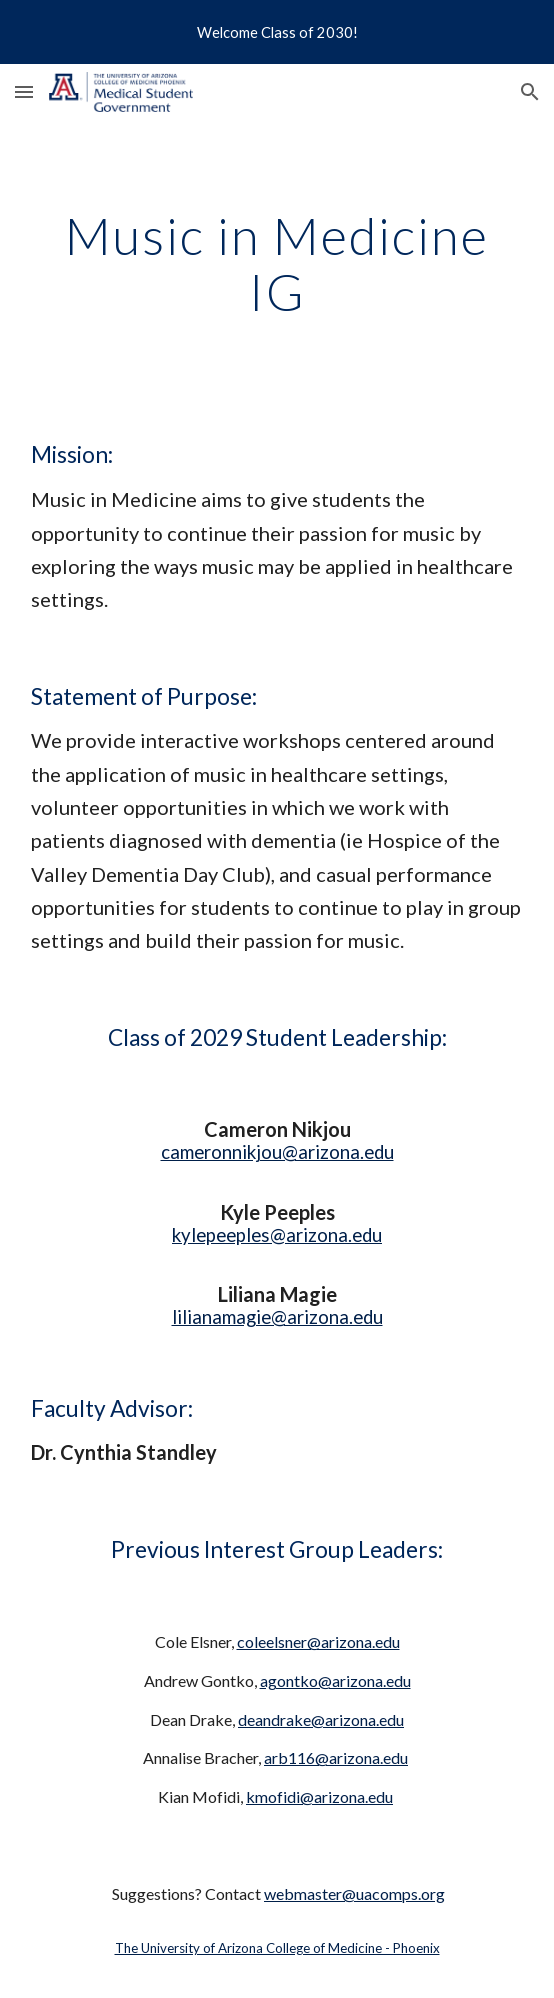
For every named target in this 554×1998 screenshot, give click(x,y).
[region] (277, 32)
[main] (276, 263)
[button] (24, 91)
